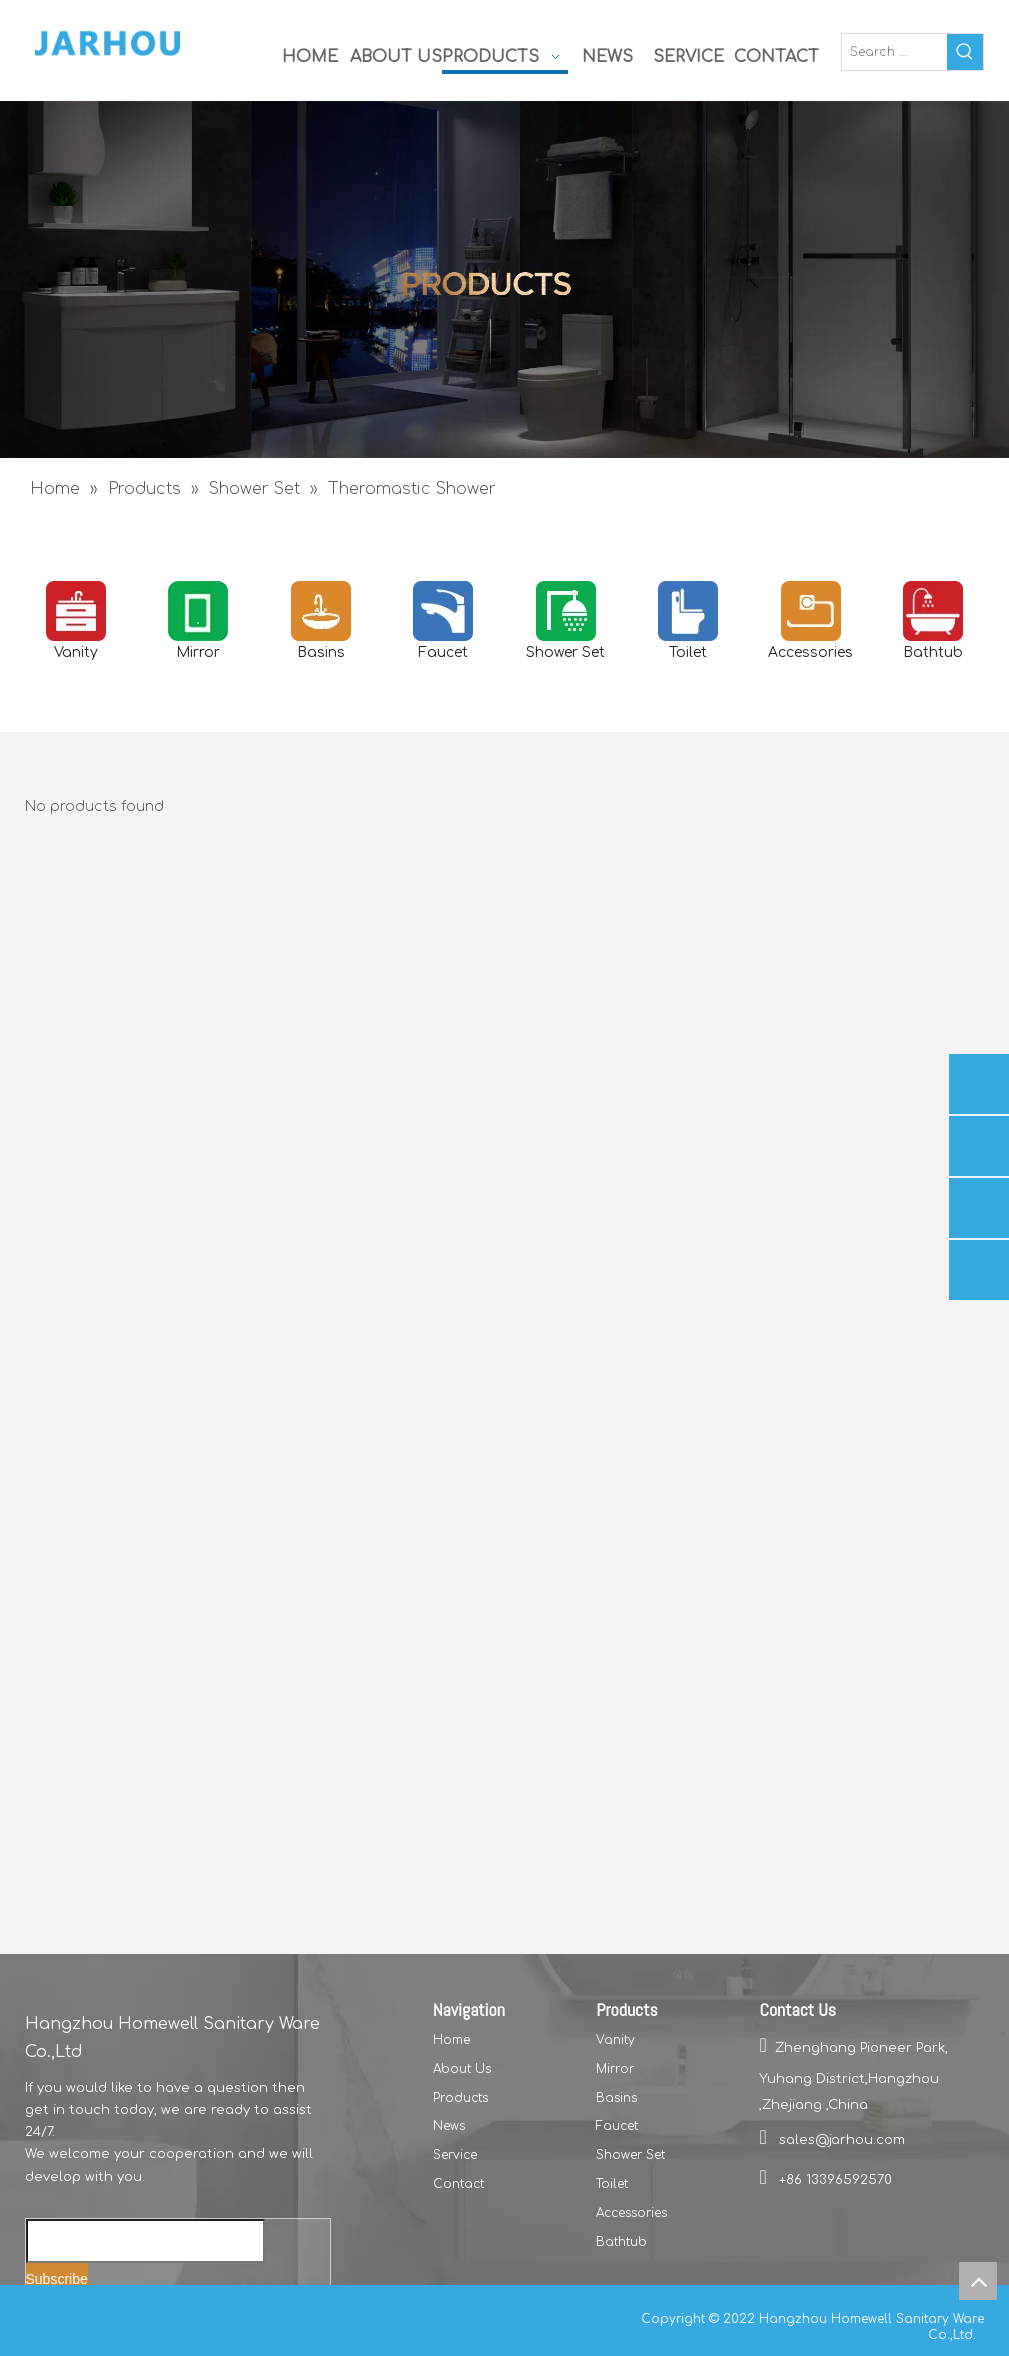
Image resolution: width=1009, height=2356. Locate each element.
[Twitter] (107, 2316)
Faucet (617, 2126)
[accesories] (811, 611)
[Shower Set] (566, 611)
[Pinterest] (207, 2316)
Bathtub (621, 2242)
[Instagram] (175, 2316)
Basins (616, 2098)
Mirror (615, 2069)
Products (460, 2098)
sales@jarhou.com (842, 2140)
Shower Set (630, 2155)
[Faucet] (443, 611)
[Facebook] (39, 2316)
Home (451, 2040)
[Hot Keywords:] (965, 52)
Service (455, 2155)
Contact (458, 2184)
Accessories (631, 2213)
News (449, 2126)
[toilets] (688, 611)
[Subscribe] (57, 2279)
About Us (462, 2069)
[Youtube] (141, 2316)
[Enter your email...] (145, 2241)
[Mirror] (198, 611)
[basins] (321, 611)
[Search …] (894, 52)
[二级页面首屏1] (504, 279)
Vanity (615, 2040)
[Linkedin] (73, 2316)
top (978, 2281)
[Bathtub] (933, 611)
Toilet (612, 2184)
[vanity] (76, 611)
